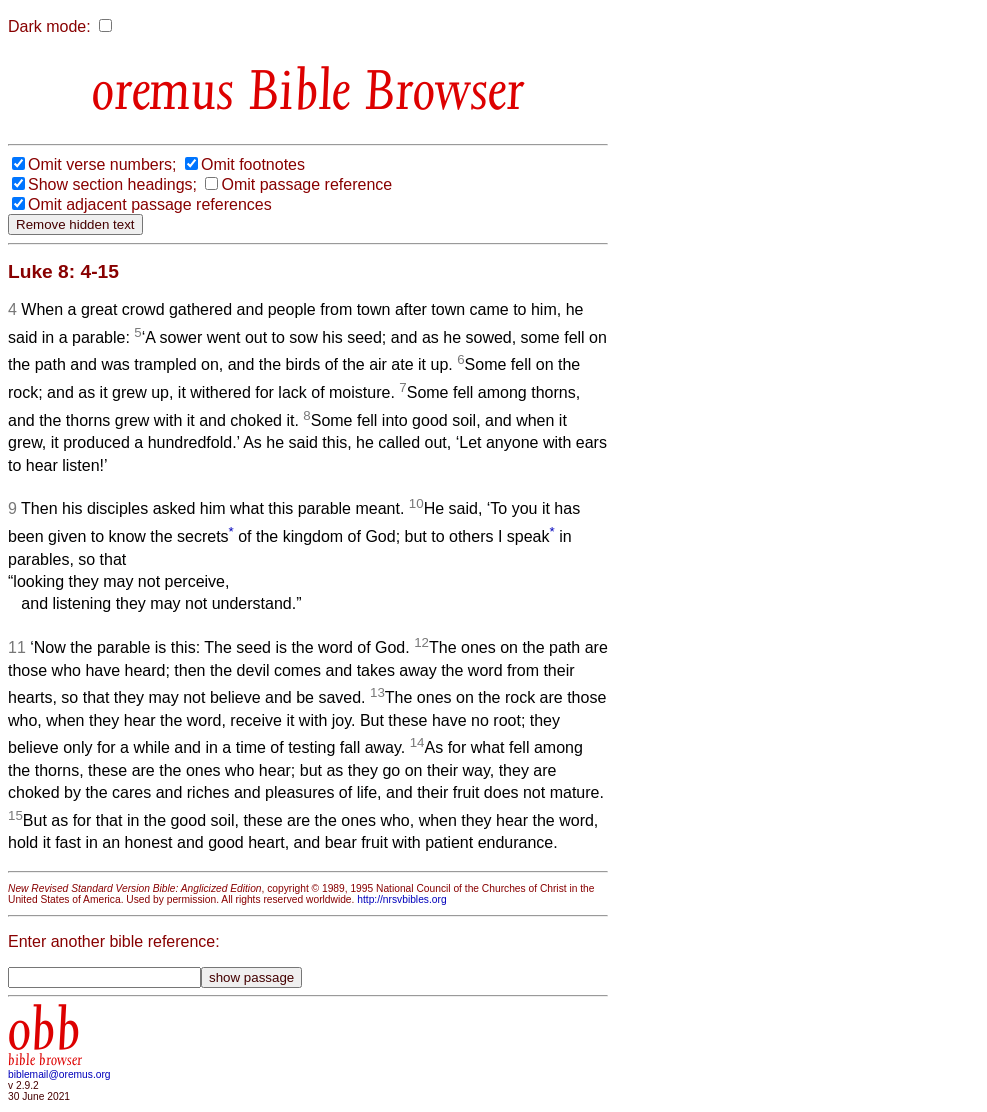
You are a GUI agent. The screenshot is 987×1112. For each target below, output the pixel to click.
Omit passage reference (306, 184)
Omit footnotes (253, 164)
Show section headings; (112, 184)
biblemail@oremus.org (59, 1074)
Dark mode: (49, 26)
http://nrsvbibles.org (401, 899)
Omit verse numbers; (102, 164)
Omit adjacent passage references (150, 204)
